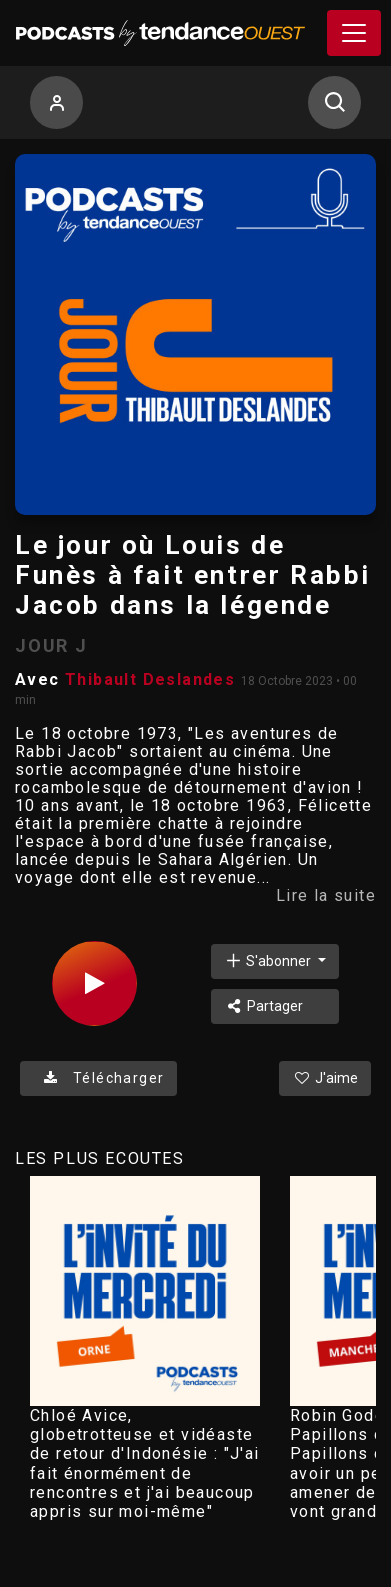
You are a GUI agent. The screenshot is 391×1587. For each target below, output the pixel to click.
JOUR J (51, 645)
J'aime (325, 1078)
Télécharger (98, 1078)
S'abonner (269, 960)
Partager (263, 1006)
